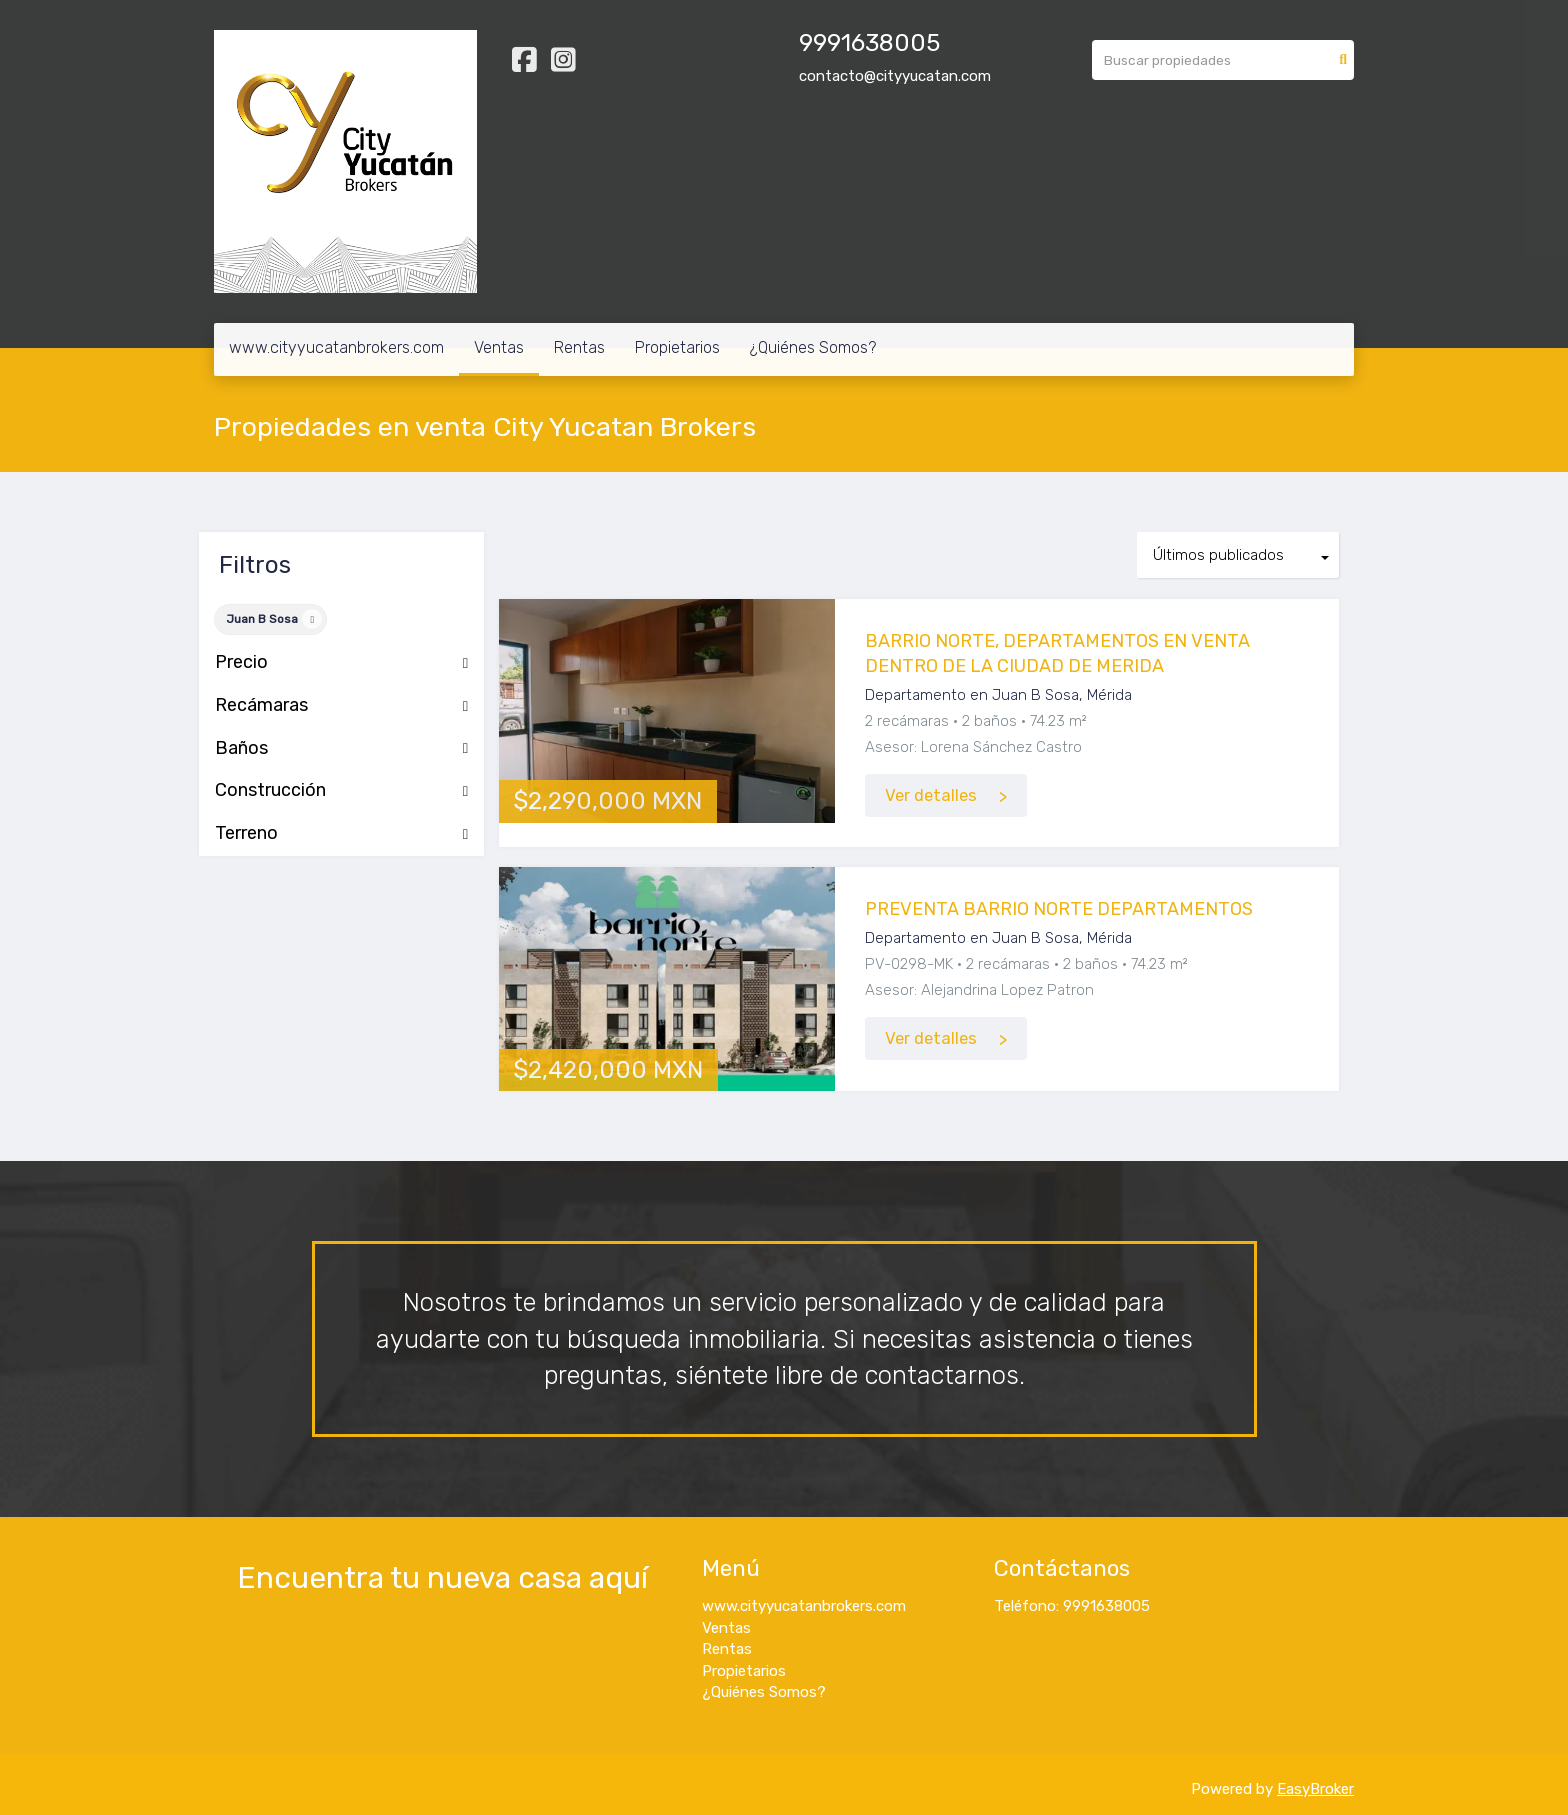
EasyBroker (1315, 1789)
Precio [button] (341, 663)
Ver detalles (931, 795)
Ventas (499, 347)
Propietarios (677, 347)
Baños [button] (341, 749)
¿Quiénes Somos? (813, 347)
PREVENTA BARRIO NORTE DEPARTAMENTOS (1059, 909)
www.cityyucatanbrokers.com (336, 347)
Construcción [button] (341, 791)
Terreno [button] (341, 834)
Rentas (579, 347)
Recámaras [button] (341, 706)
